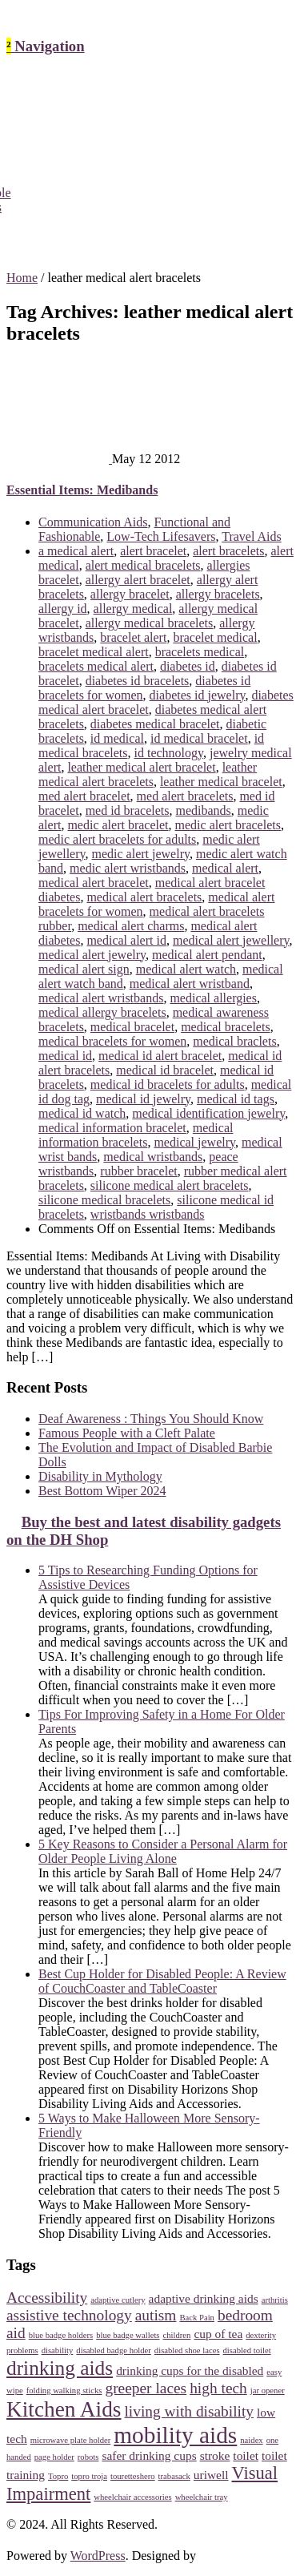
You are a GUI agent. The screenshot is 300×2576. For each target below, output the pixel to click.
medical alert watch (186, 969)
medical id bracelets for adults (167, 1084)
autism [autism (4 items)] (156, 2315)
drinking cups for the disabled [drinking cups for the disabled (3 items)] (189, 2370)
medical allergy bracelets (102, 1012)
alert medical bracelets (143, 565)
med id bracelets (128, 810)
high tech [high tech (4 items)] (218, 2388)
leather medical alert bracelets (147, 774)
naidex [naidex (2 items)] (251, 2440)
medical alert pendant (207, 954)
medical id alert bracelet (160, 1055)
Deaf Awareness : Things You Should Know (150, 1418)
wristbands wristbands (147, 1214)
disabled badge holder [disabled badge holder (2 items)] (113, 2350)
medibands (202, 810)
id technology (169, 753)
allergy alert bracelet (138, 580)
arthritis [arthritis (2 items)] (275, 2300)
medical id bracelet (165, 1070)
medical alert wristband (190, 983)
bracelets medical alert (96, 666)
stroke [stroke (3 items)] (215, 2455)
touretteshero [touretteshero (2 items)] (132, 2476)
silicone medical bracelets (104, 1200)
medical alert (225, 868)
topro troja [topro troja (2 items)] (89, 2476)
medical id (65, 1055)
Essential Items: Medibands (82, 490)
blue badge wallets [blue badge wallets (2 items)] (127, 2335)
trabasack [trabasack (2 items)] (174, 2476)
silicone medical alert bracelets (169, 1185)
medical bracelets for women (112, 1041)
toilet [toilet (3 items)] (245, 2455)
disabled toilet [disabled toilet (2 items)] (247, 2350)
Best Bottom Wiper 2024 (102, 1491)
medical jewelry (194, 1142)
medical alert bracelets (144, 897)
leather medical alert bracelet (141, 767)
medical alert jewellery (231, 940)
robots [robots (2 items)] (88, 2457)
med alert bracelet (84, 796)
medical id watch (82, 1113)
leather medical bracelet (221, 781)
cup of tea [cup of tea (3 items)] (218, 2333)
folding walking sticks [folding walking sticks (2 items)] (64, 2390)
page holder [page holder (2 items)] (54, 2457)
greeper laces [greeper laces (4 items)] (145, 2388)
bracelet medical (215, 637)
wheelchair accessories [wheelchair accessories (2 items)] (132, 2497)
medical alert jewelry (92, 954)
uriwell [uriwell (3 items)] (211, 2474)
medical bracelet (132, 1027)
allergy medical (133, 608)
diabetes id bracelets (138, 680)
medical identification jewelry (208, 1113)
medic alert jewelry (140, 854)
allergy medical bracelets (150, 623)
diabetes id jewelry (198, 695)
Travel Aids (252, 536)
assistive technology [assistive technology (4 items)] (69, 2315)
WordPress (98, 2555)
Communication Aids (92, 522)
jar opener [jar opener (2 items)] (267, 2390)
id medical (117, 738)
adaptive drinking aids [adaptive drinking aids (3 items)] (203, 2298)
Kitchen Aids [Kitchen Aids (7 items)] (63, 2409)
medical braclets (234, 1041)
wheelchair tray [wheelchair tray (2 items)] (201, 2497)
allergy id (62, 608)
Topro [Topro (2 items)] (58, 2476)
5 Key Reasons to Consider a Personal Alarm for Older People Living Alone (162, 1851)
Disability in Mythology (100, 1476)
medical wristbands (152, 1156)
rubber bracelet (138, 1171)
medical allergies (213, 998)
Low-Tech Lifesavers (160, 536)
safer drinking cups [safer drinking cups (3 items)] (149, 2455)
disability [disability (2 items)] (58, 2350)
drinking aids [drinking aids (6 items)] (59, 2367)
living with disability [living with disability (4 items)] (189, 2411)
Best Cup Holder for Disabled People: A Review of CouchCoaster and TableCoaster (162, 1981)
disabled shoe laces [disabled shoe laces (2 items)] (187, 2350)
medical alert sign (84, 969)
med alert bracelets (185, 796)
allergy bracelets (218, 594)
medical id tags (235, 1099)
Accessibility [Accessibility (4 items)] (46, 2297)
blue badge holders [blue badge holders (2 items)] (61, 2335)
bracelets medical (200, 652)
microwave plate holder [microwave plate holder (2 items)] (70, 2440)
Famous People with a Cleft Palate (126, 1433)
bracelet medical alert (93, 652)
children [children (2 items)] (177, 2335)
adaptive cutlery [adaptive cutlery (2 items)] (117, 2300)
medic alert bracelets (228, 825)
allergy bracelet (130, 594)
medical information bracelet (112, 1128)
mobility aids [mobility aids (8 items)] (175, 2435)
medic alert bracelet (117, 825)
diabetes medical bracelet (155, 724)
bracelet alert (133, 637)
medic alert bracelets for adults (117, 839)
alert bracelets (228, 551)
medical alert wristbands (100, 998)
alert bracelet (153, 551)
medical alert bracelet (93, 882)
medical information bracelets (135, 1135)
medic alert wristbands (128, 868)
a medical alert (76, 551)
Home (22, 277)
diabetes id (187, 666)
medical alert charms (131, 926)
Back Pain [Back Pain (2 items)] (196, 2317)
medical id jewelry (143, 1099)
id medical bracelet (199, 738)
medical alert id (126, 940)
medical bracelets (225, 1027)
